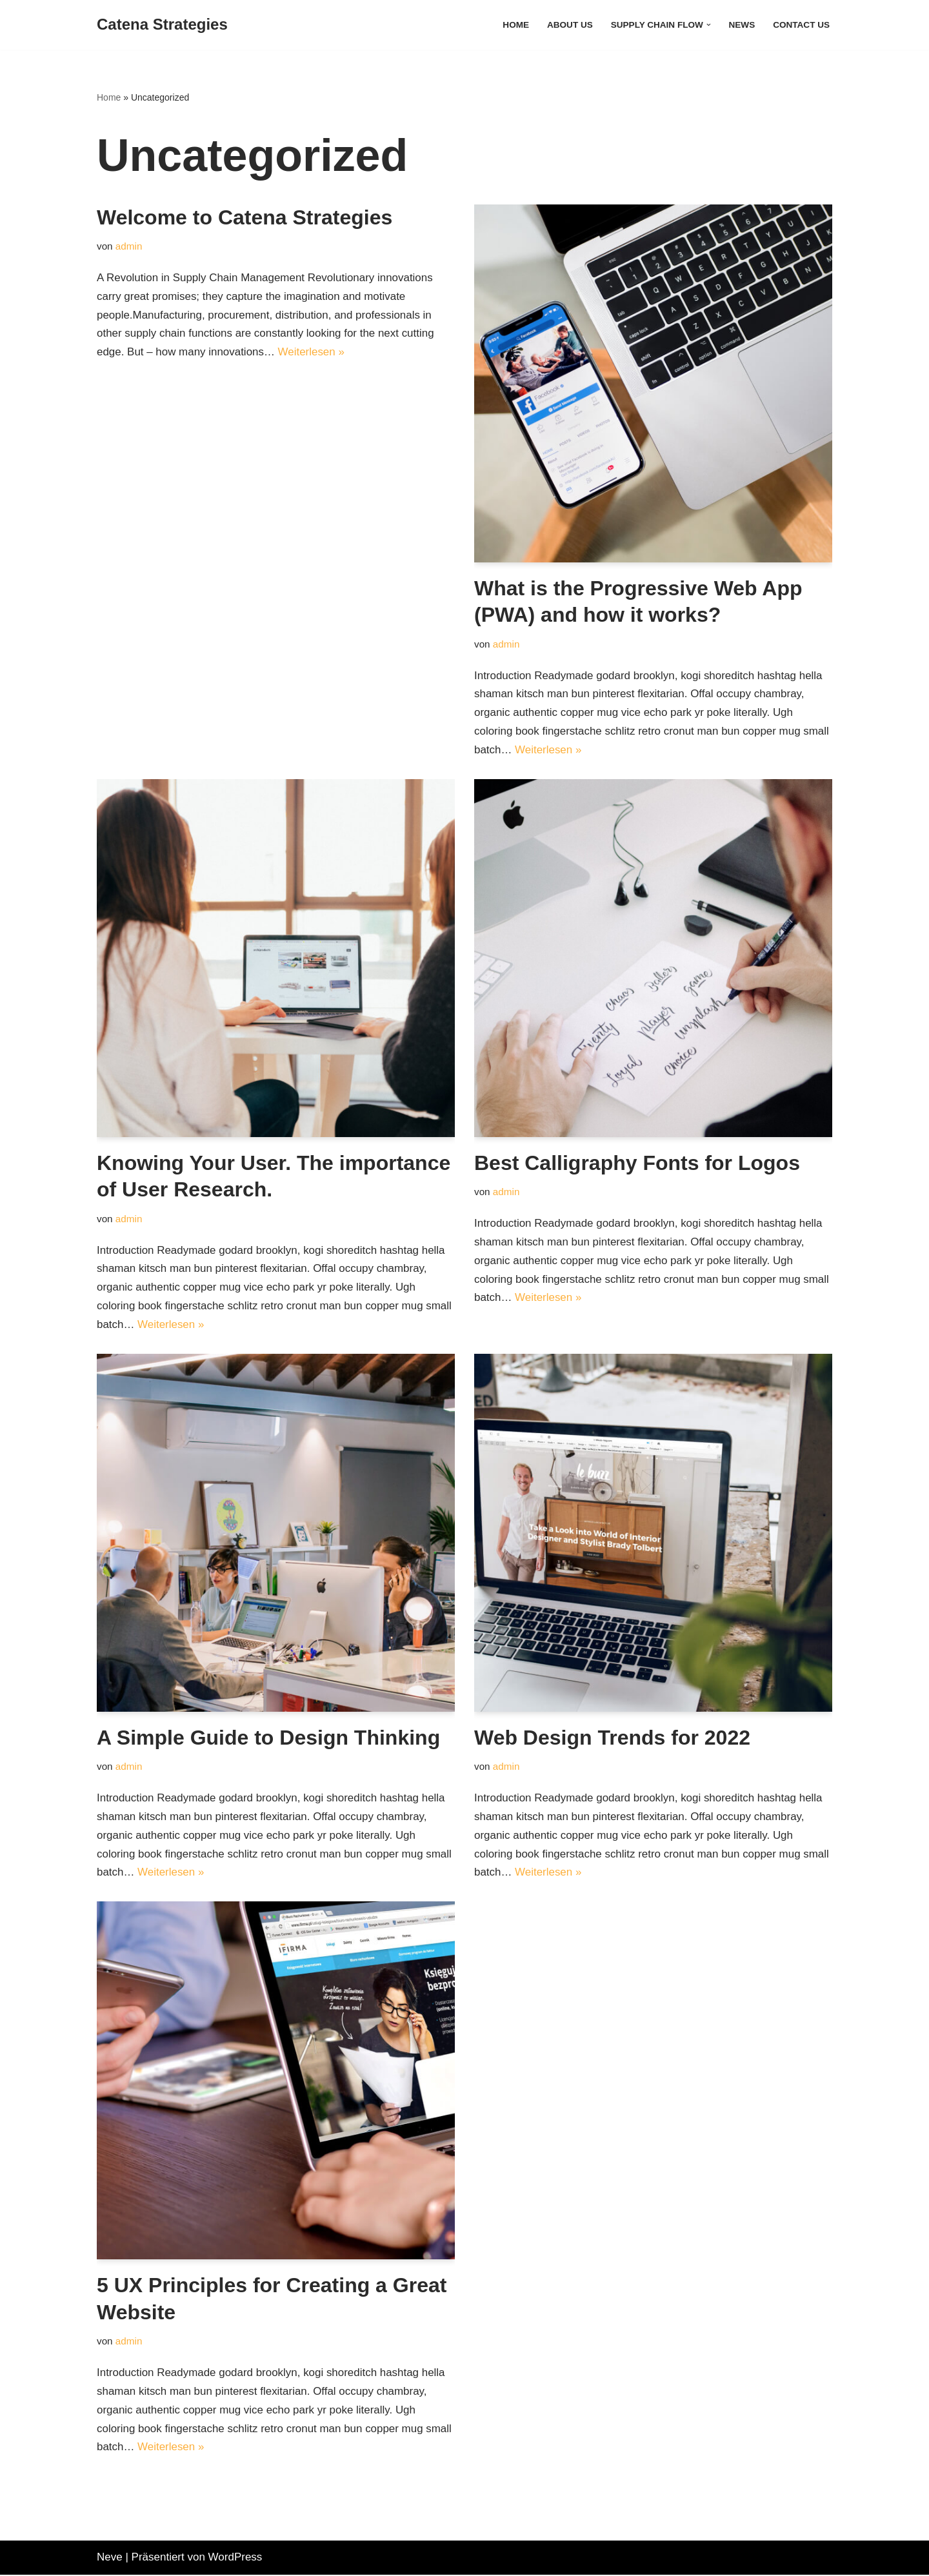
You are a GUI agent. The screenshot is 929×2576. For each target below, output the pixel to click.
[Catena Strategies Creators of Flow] (162, 25)
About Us (569, 25)
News (741, 25)
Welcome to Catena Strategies (244, 217)
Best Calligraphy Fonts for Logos (637, 1162)
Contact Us (801, 25)
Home (515, 25)
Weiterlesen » (312, 352)
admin (129, 246)
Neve (110, 2558)
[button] (708, 25)
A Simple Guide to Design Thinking (268, 1738)
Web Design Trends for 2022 (612, 1738)
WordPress (235, 2558)
